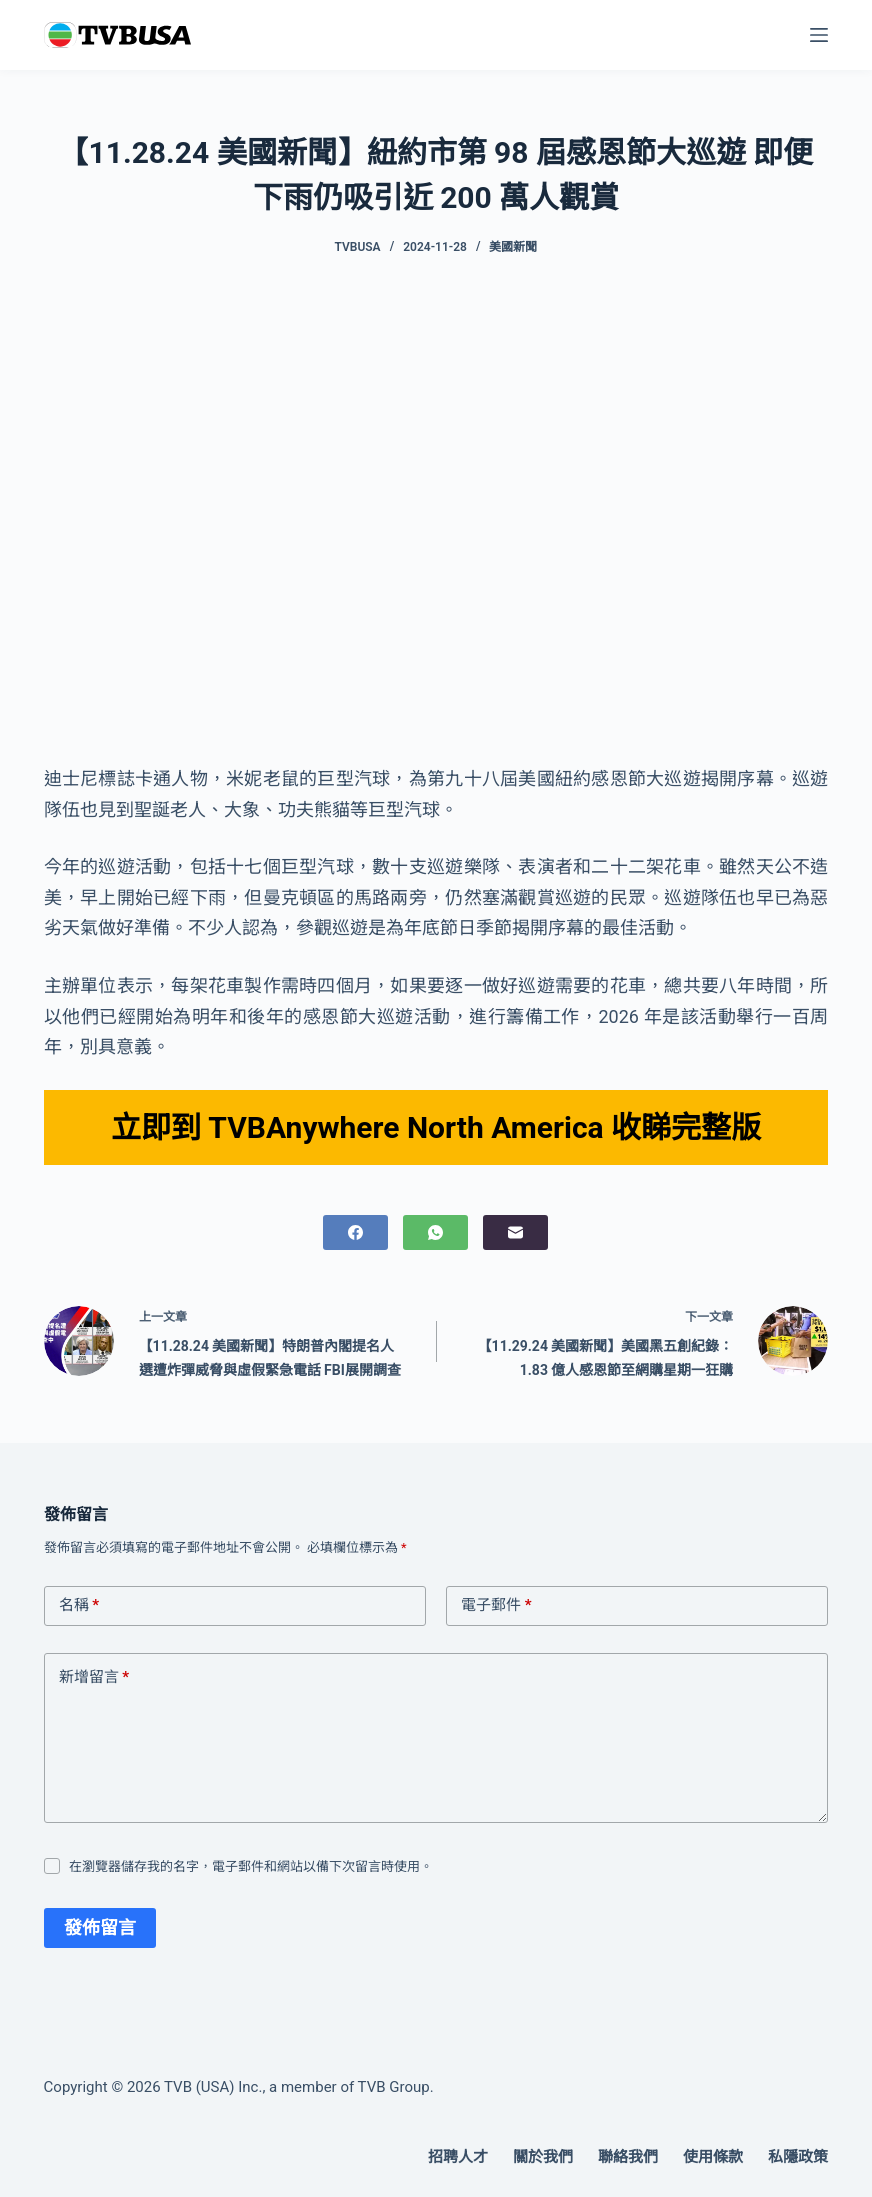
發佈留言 (100, 1927)
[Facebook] (355, 1232)
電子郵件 (496, 1606)
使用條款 (713, 2157)
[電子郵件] (515, 1232)
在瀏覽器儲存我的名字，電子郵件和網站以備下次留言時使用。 (251, 1866)
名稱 (79, 1606)
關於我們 (543, 2157)
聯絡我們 (628, 2157)
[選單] (819, 35)
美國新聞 (513, 247)
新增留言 (94, 1678)
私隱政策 (798, 2157)
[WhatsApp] (435, 1232)
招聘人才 (458, 2157)
